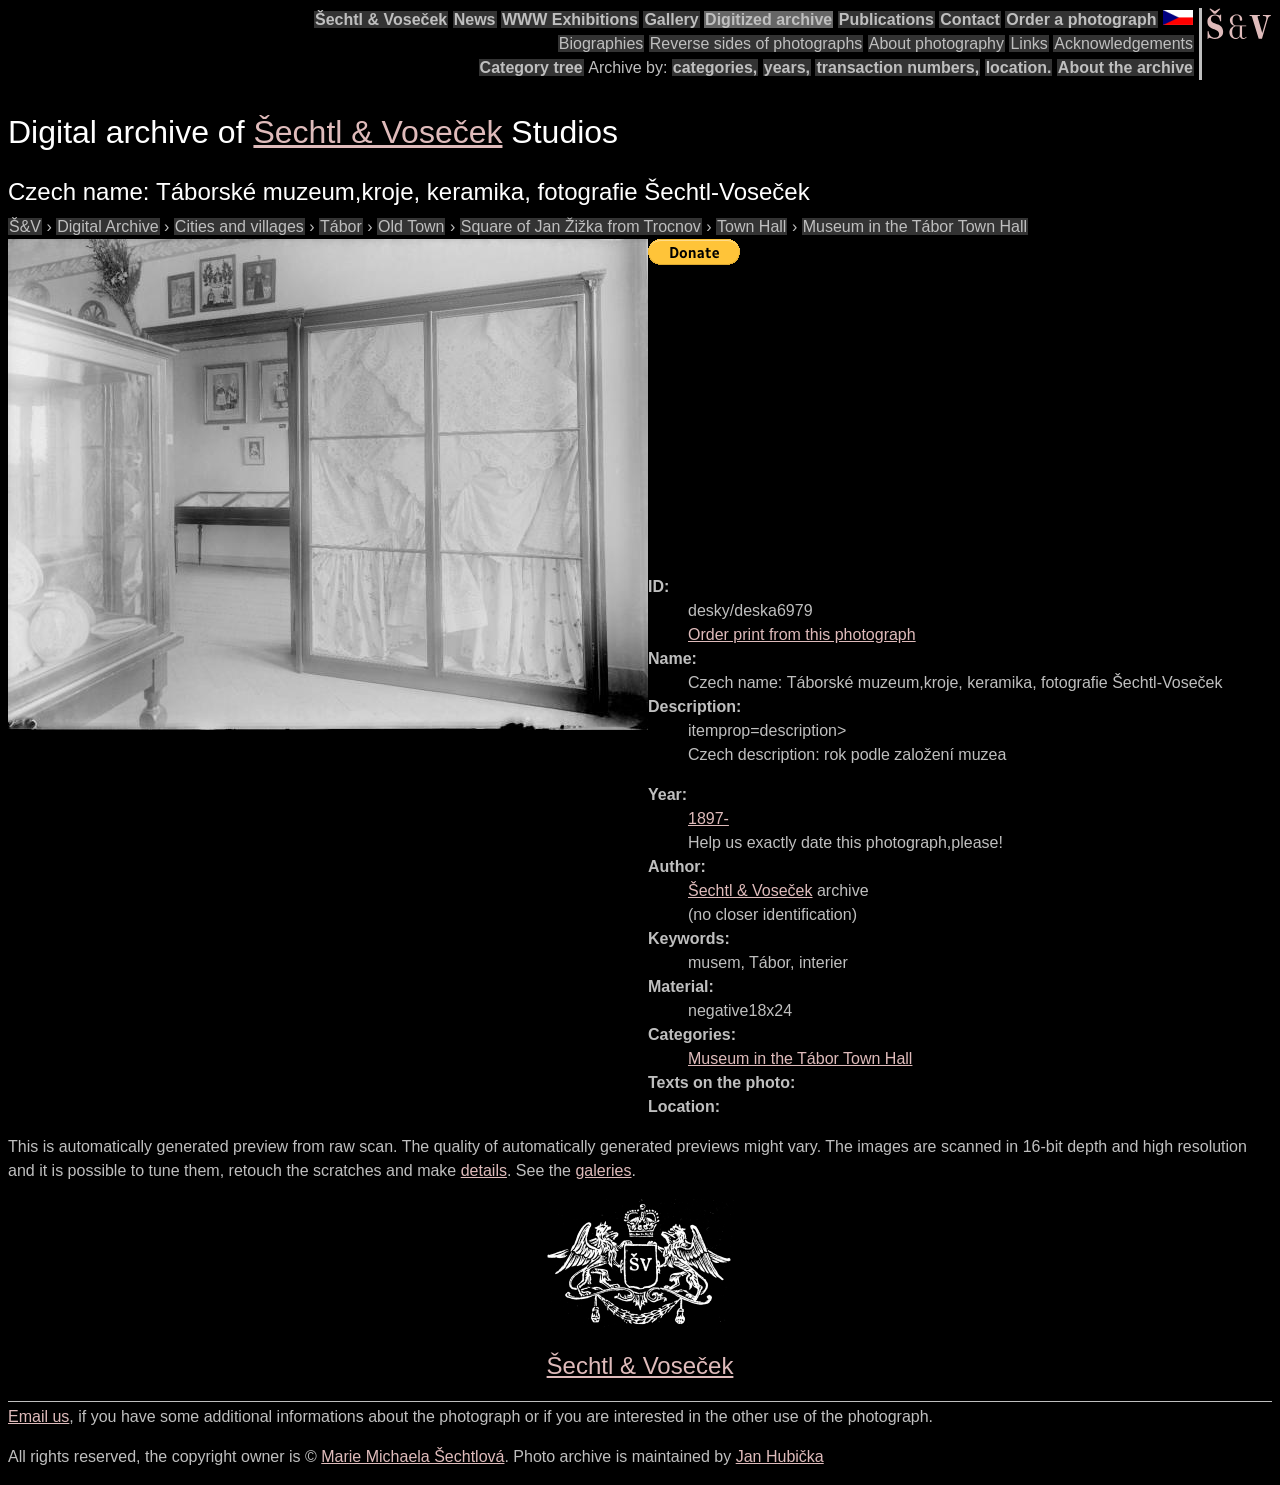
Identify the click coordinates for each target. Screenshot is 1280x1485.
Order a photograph (1081, 19)
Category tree (531, 67)
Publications (886, 19)
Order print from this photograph (802, 634)
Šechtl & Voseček (381, 19)
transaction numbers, (897, 67)
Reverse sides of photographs (756, 43)
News (475, 19)
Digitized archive (768, 19)
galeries (603, 1170)
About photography (936, 43)
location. (1019, 67)
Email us (38, 1416)
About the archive (1125, 67)
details (484, 1170)
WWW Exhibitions (570, 19)
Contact (970, 19)
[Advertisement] (964, 412)
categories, (715, 67)
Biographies (601, 43)
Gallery (671, 19)
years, (787, 67)
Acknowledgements (1123, 43)
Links (1028, 43)
